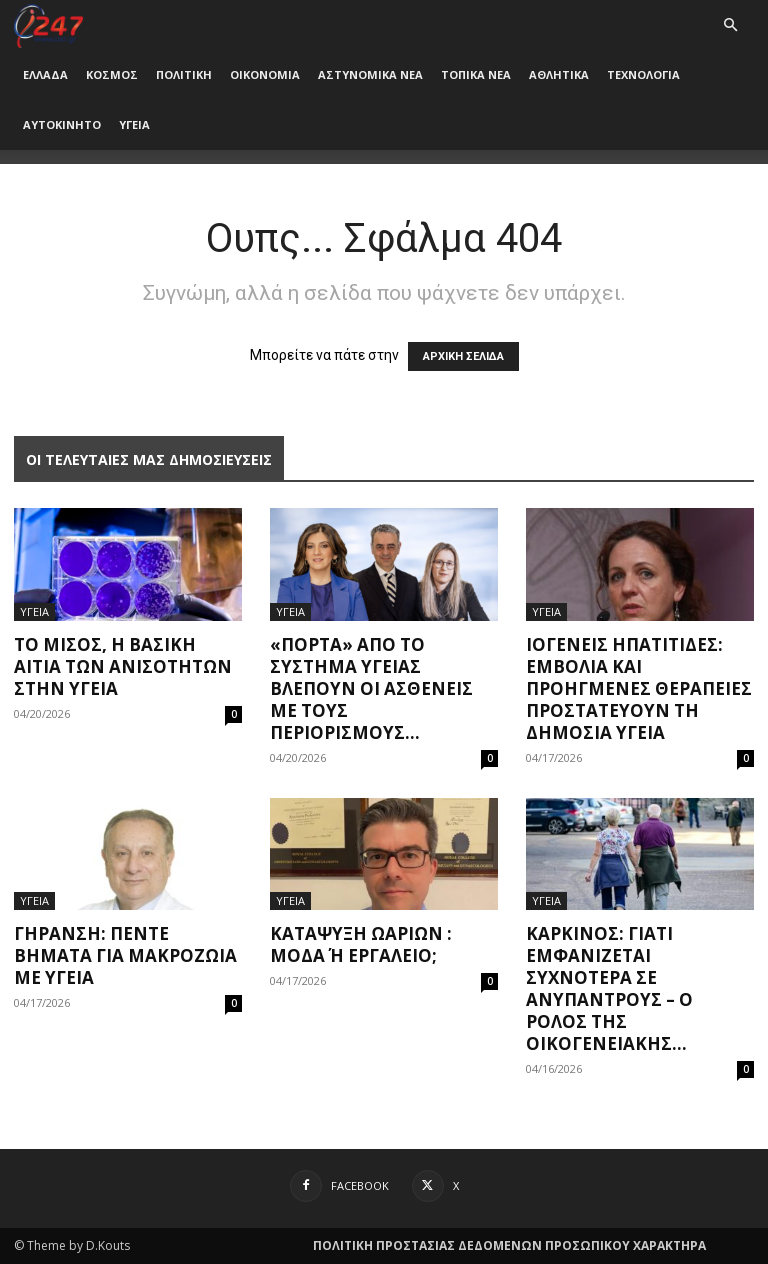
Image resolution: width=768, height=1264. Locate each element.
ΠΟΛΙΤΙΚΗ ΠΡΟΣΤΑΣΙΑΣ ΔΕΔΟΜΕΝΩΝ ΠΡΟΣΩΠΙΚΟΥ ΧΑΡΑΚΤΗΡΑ (509, 1245)
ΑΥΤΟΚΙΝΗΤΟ (62, 124)
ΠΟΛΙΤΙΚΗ (184, 74)
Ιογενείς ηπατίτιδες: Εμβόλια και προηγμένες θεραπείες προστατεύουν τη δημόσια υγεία (639, 688)
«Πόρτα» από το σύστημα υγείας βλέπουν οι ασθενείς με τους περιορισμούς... (371, 688)
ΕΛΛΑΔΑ (45, 74)
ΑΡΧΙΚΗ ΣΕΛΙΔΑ (463, 356)
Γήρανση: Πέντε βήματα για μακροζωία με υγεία (125, 955)
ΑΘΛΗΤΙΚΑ (559, 74)
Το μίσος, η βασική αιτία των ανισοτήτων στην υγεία (123, 666)
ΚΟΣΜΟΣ (112, 74)
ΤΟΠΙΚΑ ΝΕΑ (476, 74)
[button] (730, 25)
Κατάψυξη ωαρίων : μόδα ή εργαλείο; (361, 944)
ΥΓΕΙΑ (134, 124)
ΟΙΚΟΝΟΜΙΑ (265, 74)
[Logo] (48, 24)
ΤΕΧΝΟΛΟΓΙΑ (643, 74)
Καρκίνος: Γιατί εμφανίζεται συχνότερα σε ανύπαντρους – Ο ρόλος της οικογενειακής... (609, 988)
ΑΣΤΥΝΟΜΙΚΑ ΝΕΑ (370, 74)
